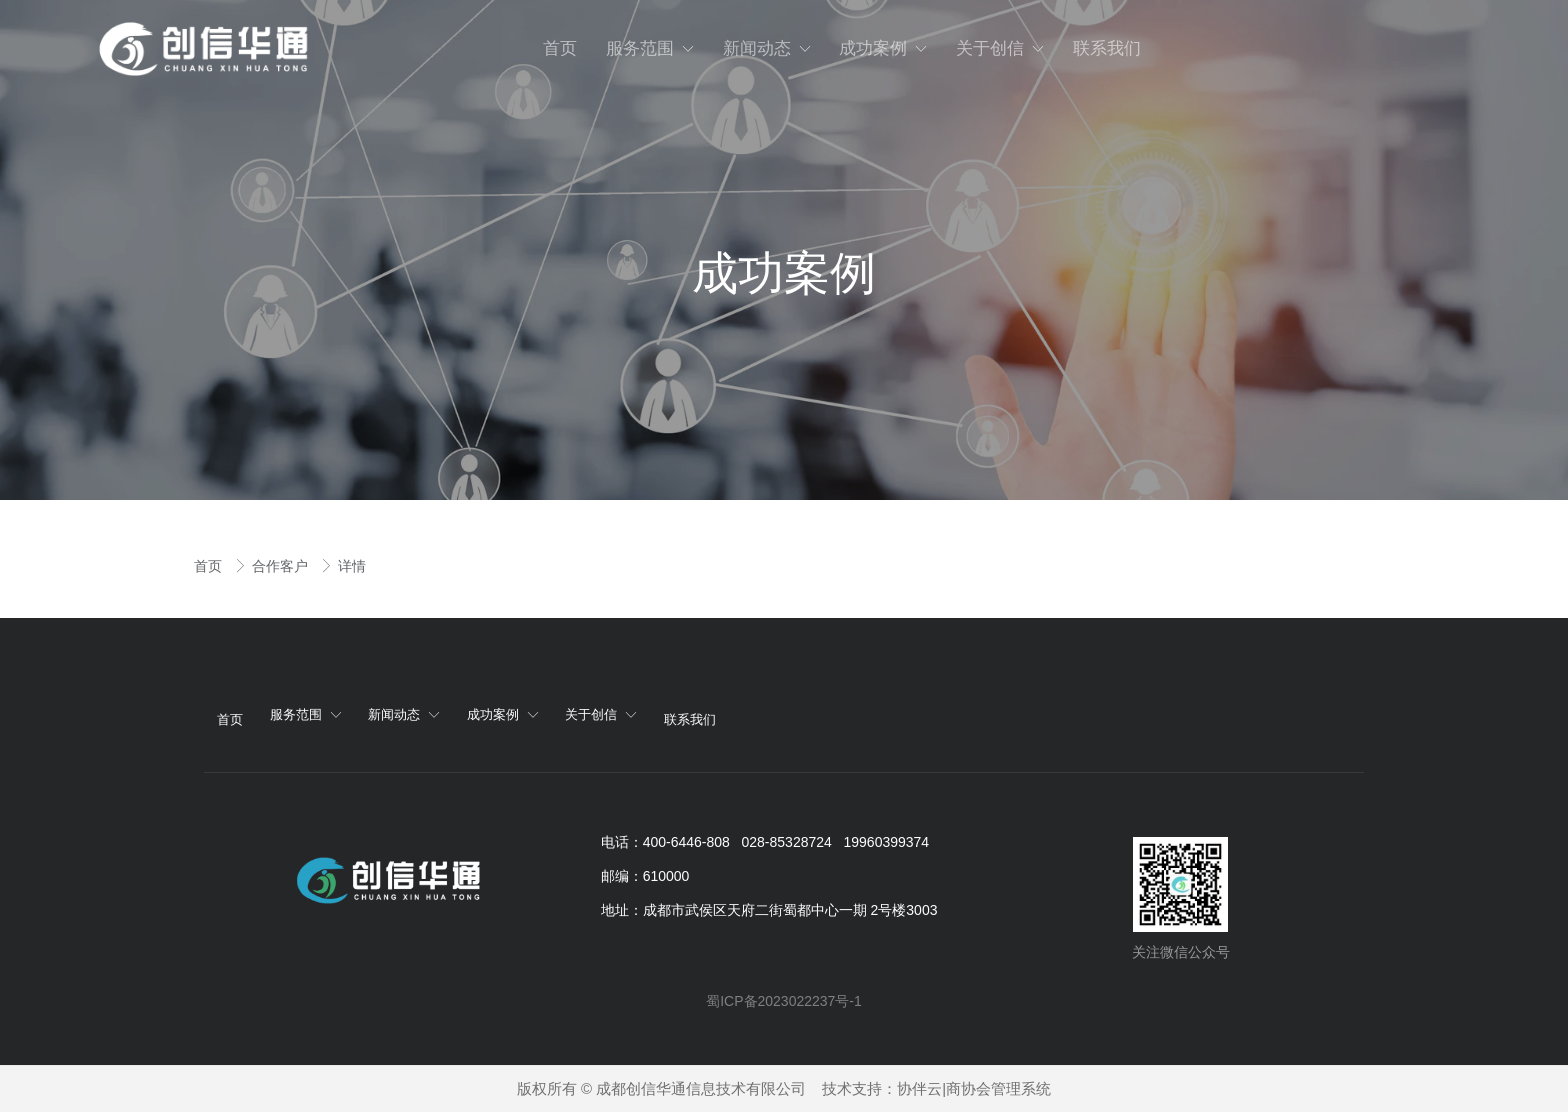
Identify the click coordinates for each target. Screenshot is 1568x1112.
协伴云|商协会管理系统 (974, 1088)
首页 (210, 566)
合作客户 (282, 566)
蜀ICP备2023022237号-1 (784, 1001)
